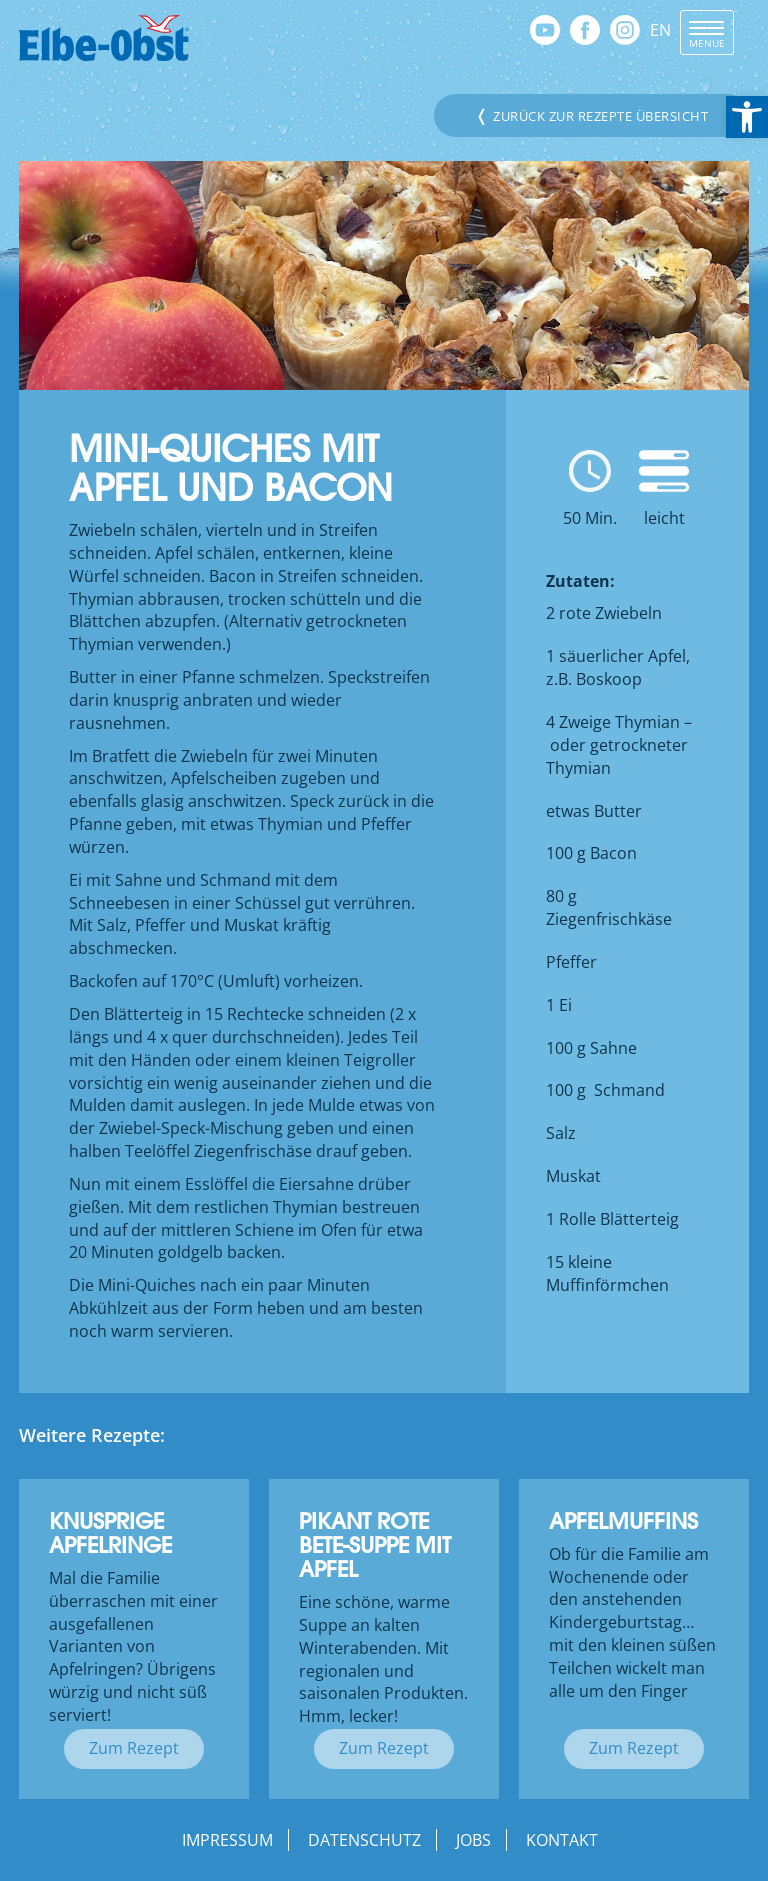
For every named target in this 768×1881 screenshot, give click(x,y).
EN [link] (660, 30)
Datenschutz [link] (364, 1840)
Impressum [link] (227, 1840)
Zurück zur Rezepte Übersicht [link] (591, 115)
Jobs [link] (473, 1840)
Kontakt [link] (562, 1840)
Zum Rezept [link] (134, 1748)
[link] (747, 117)
